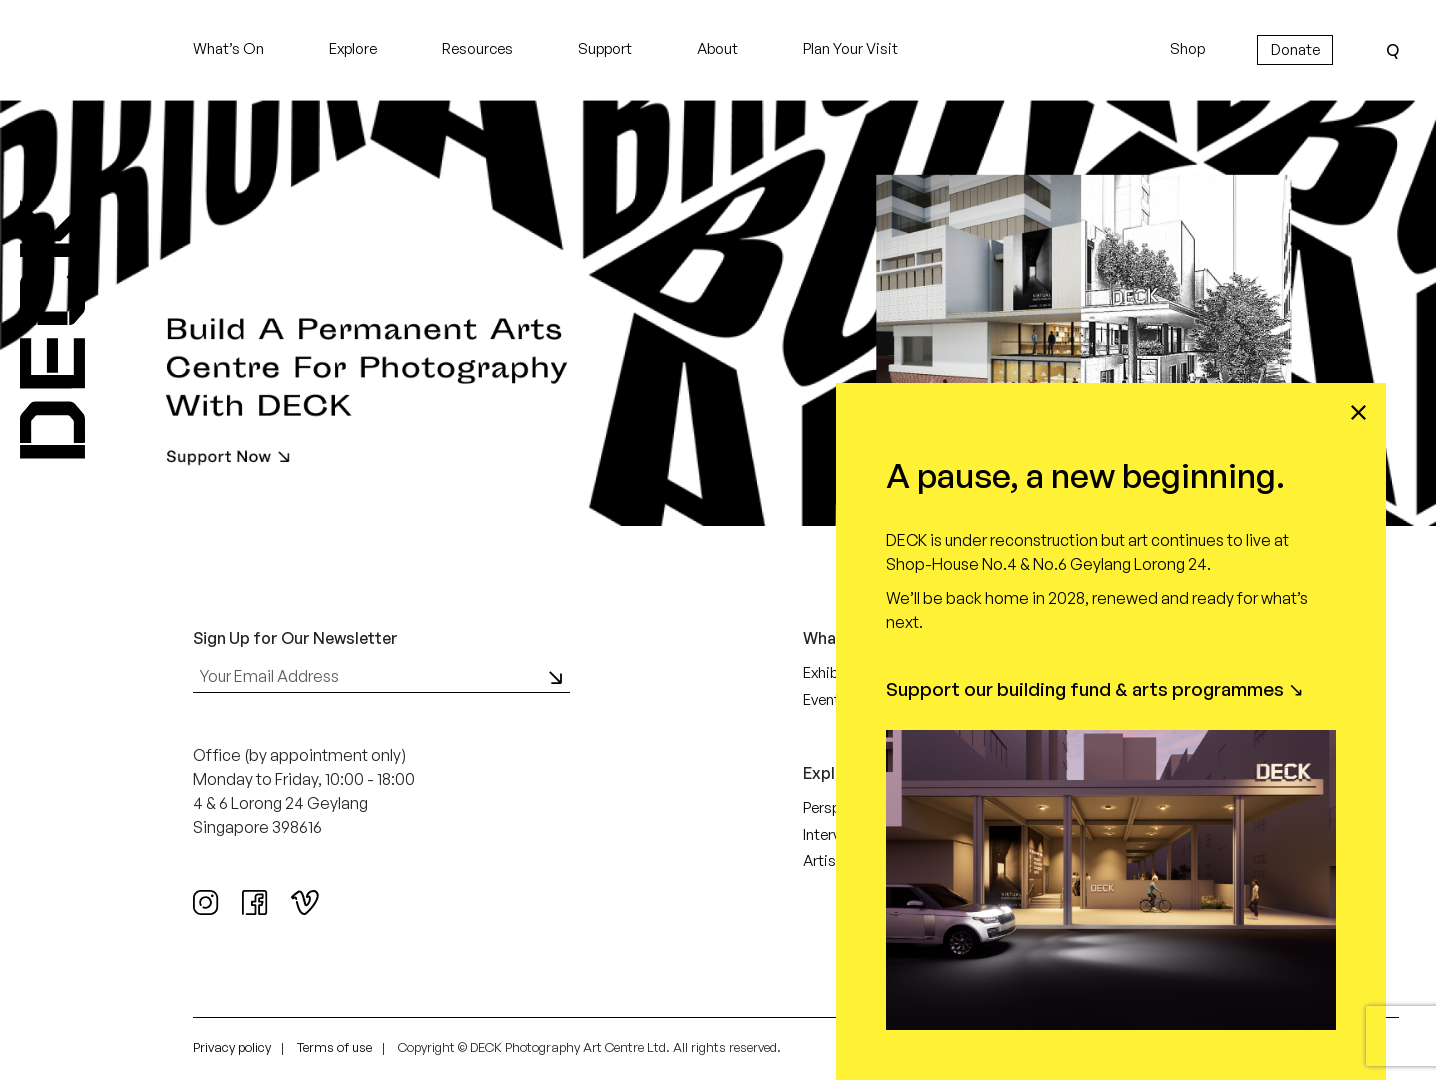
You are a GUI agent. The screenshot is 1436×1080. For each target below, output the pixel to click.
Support (605, 48)
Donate (1295, 49)
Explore (353, 48)
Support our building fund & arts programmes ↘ (1095, 689)
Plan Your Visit (850, 48)
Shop (1187, 48)
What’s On (228, 48)
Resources (477, 48)
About (717, 48)
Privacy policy (232, 1047)
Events (825, 699)
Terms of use (334, 1047)
